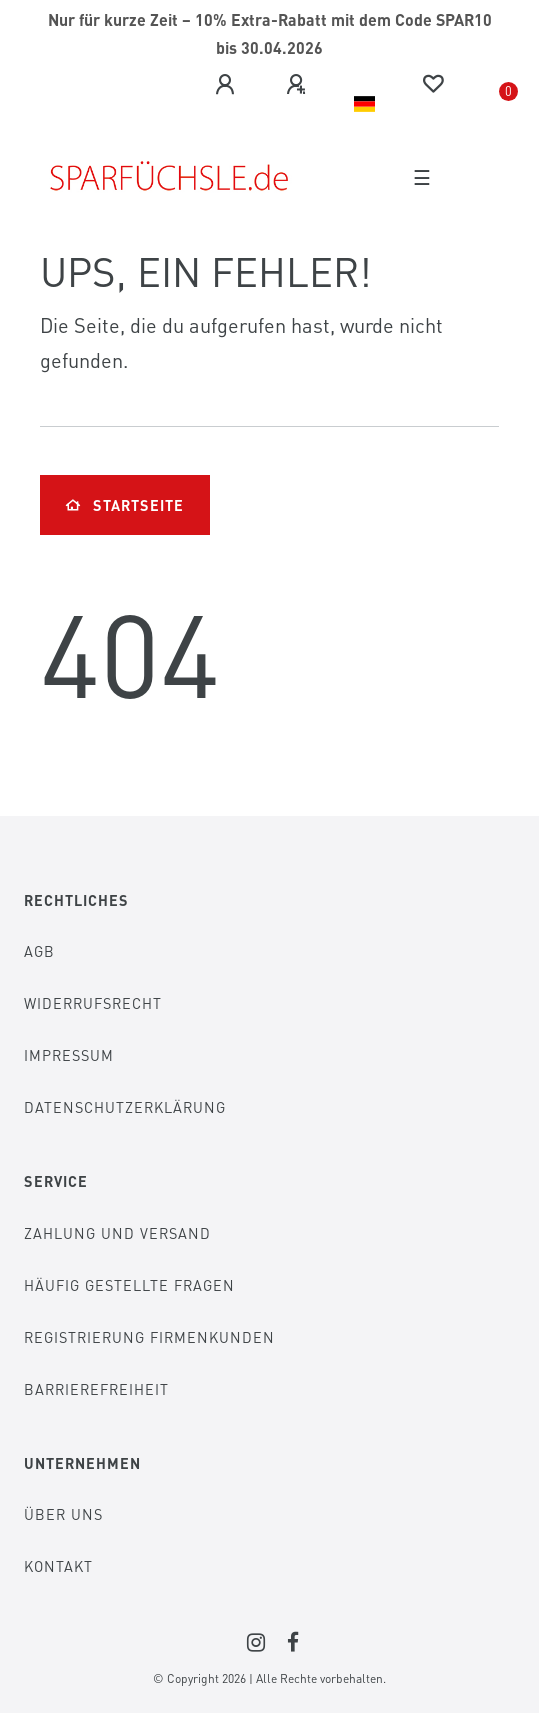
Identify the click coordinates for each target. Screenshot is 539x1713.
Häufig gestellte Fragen (129, 1285)
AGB (39, 951)
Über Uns (63, 1514)
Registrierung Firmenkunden (149, 1337)
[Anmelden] (225, 85)
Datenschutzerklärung (125, 1107)
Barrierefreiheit (96, 1389)
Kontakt (58, 1566)
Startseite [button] (125, 505)
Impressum (69, 1055)
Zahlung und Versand (117, 1233)
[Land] (364, 104)
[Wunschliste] (433, 84)
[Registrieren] (296, 85)
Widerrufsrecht (93, 1003)
